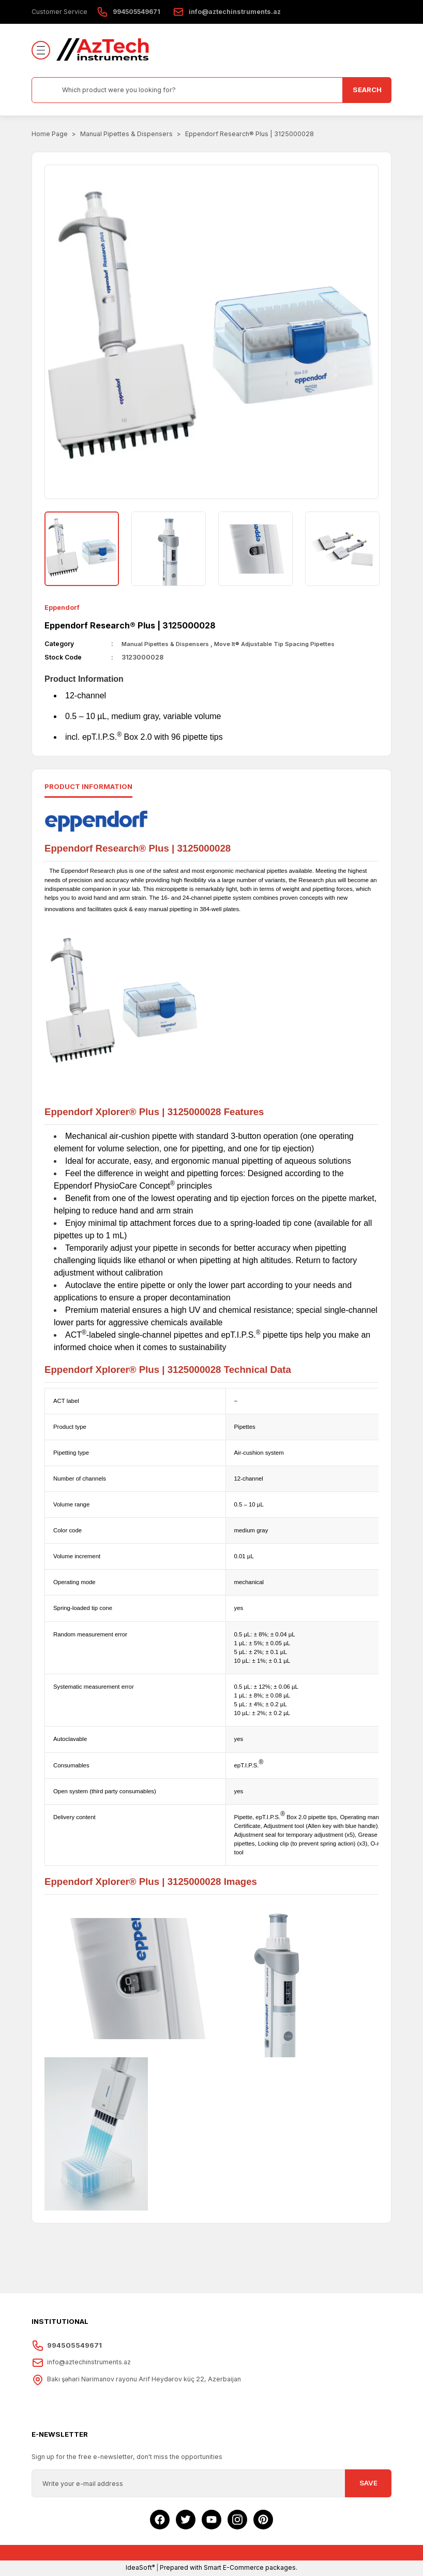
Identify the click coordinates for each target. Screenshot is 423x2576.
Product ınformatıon (88, 787)
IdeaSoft (140, 2568)
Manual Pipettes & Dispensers (169, 644)
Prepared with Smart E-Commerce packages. (228, 2568)
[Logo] (103, 50)
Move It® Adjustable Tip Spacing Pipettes (288, 644)
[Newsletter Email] (211, 2484)
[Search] (211, 90)
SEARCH (367, 89)
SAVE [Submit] (368, 2484)
